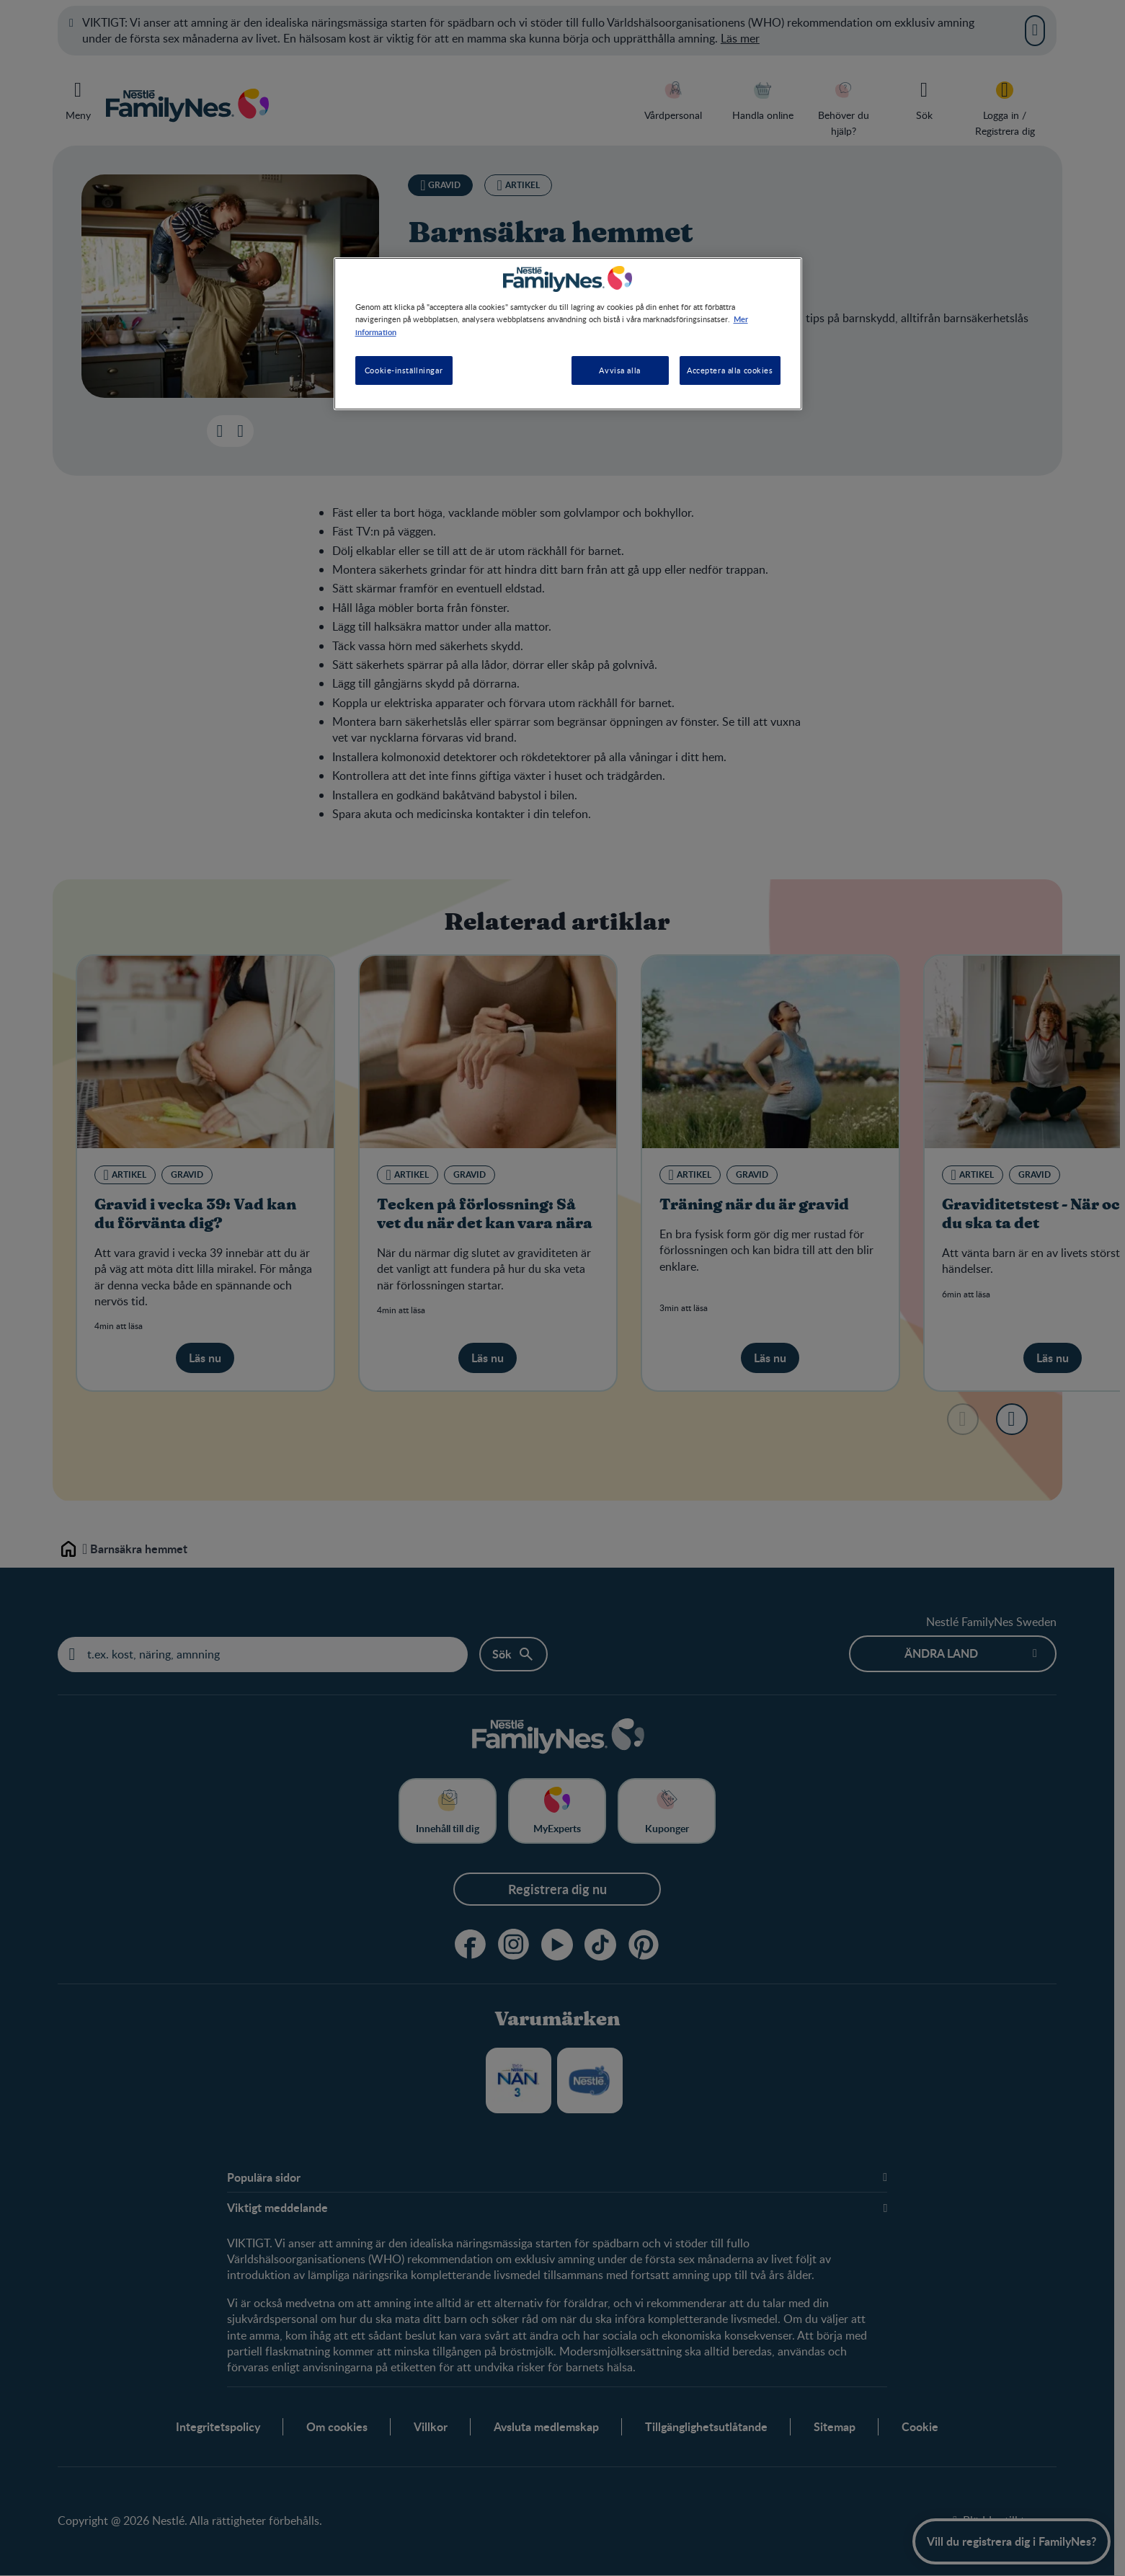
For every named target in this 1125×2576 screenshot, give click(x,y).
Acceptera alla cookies (730, 370)
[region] (568, 333)
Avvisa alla (619, 370)
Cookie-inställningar (404, 370)
